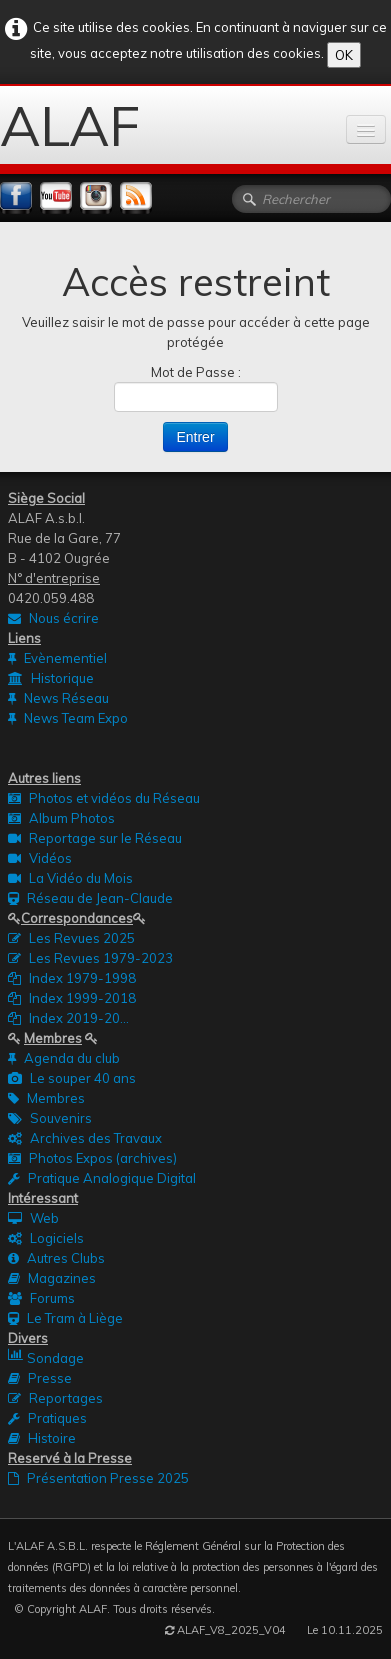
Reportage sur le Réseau (95, 838)
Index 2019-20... (68, 1018)
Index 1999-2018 (72, 998)
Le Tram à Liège (65, 1318)
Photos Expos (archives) (92, 1158)
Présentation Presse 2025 (98, 1478)
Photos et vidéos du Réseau (104, 798)
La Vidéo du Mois (70, 878)
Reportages (55, 1398)
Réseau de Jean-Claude (90, 898)
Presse (40, 1378)
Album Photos (61, 818)
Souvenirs (50, 1118)
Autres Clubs (56, 1258)
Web (33, 1218)
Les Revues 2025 (71, 938)
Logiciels (46, 1238)
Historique (51, 678)
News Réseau (58, 698)
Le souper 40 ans (72, 1078)
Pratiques (47, 1418)
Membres (46, 1098)
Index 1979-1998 (72, 978)
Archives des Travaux (85, 1138)
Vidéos (40, 858)
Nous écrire (53, 618)
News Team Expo (68, 718)
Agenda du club (64, 1058)
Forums (41, 1298)
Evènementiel (57, 658)
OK (344, 55)
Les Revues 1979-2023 (90, 958)
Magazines (52, 1278)
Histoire (42, 1438)
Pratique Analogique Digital (102, 1178)
